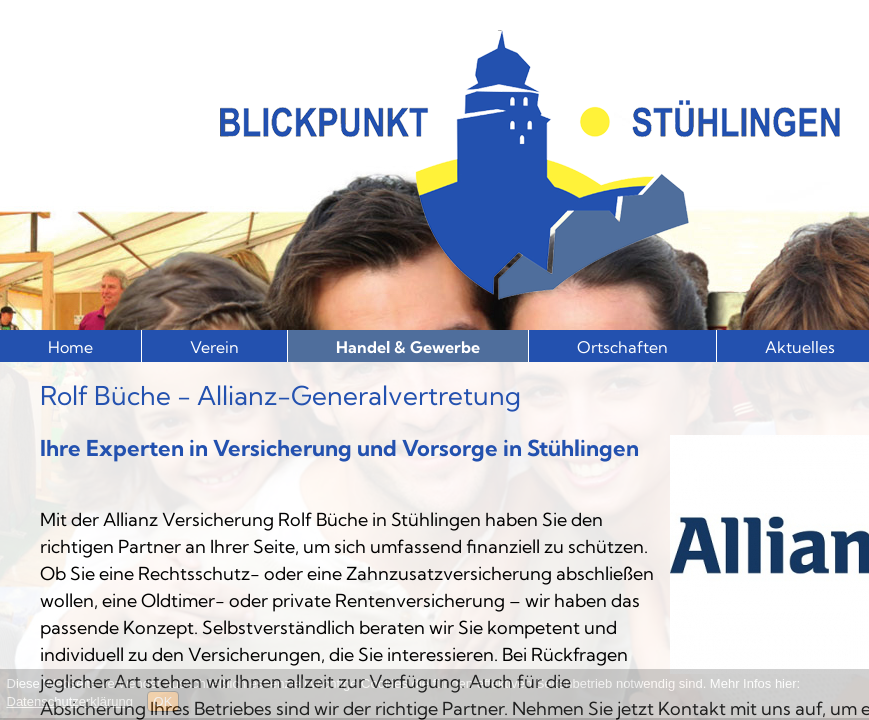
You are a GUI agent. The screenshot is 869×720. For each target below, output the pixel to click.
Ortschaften (622, 347)
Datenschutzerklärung (70, 701)
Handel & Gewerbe (408, 347)
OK (163, 701)
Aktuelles (800, 347)
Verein (214, 347)
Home (70, 347)
